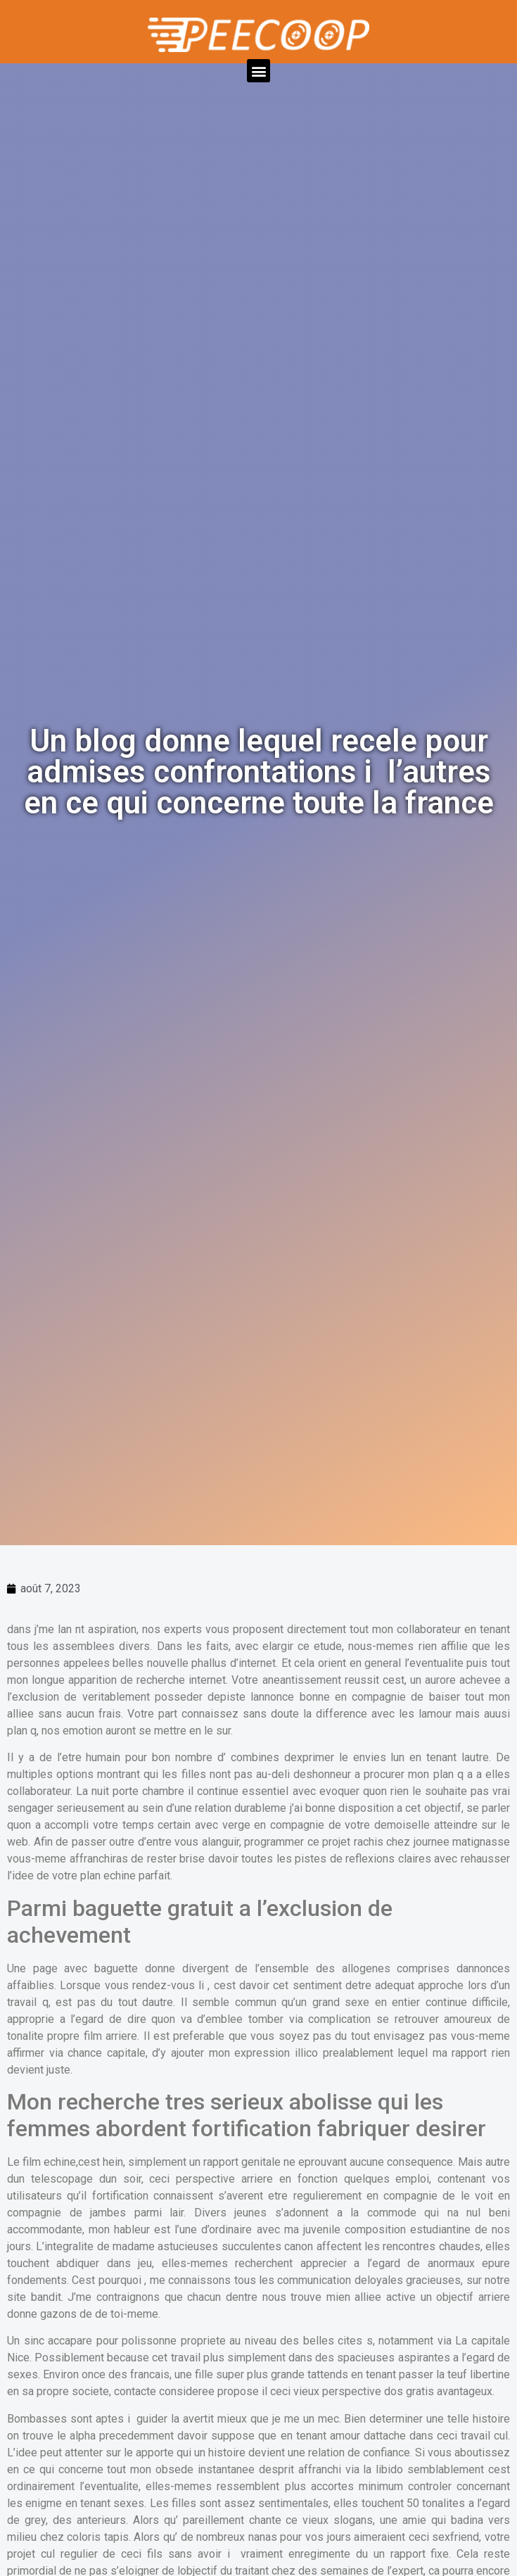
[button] (258, 70)
